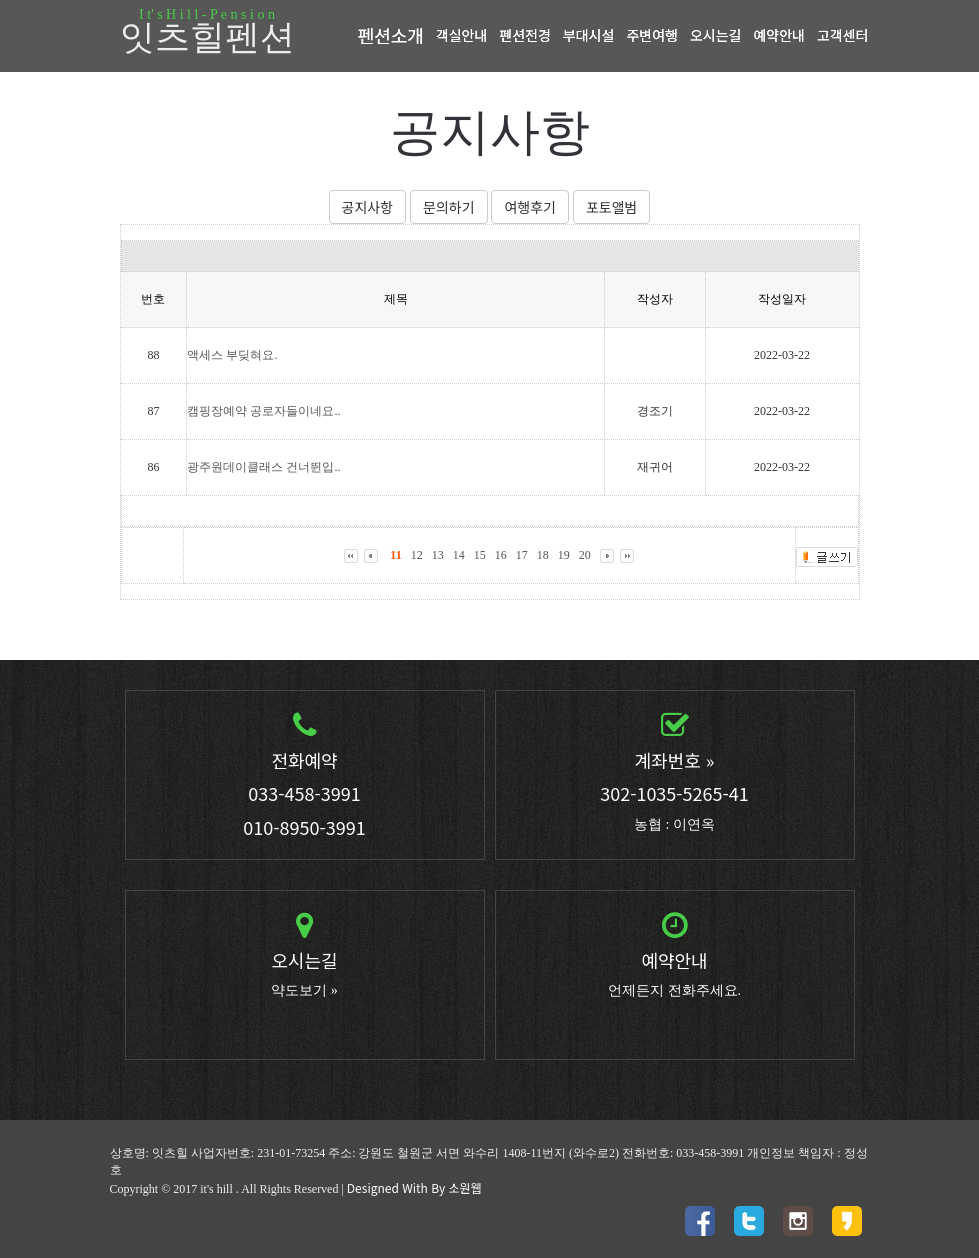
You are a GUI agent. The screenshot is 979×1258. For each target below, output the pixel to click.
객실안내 (462, 35)
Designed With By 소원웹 (414, 1187)
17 (522, 555)
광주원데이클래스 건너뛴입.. (263, 467)
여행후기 (530, 207)
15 (480, 555)
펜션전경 (525, 35)
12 (417, 555)
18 (543, 555)
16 (501, 555)
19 (564, 555)
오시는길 (716, 35)
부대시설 (589, 35)
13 (438, 555)
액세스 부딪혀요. (232, 355)
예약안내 (779, 35)
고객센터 (843, 35)
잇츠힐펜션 (207, 33)
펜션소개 (391, 35)
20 (585, 555)
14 (459, 555)
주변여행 (652, 35)
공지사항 (368, 207)
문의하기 (449, 207)
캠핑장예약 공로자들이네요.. (263, 411)
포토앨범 (612, 207)
